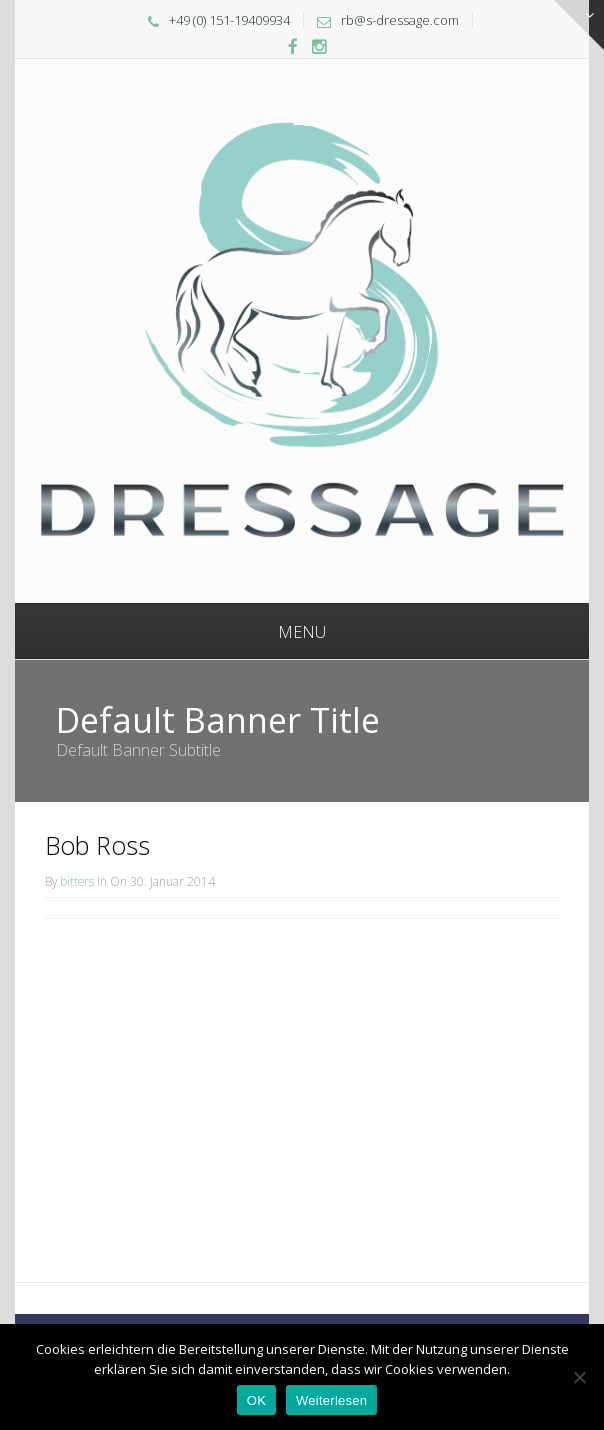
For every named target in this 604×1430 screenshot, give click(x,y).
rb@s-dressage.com (400, 20)
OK (256, 1400)
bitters (77, 881)
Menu (302, 632)
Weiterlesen (331, 1400)
